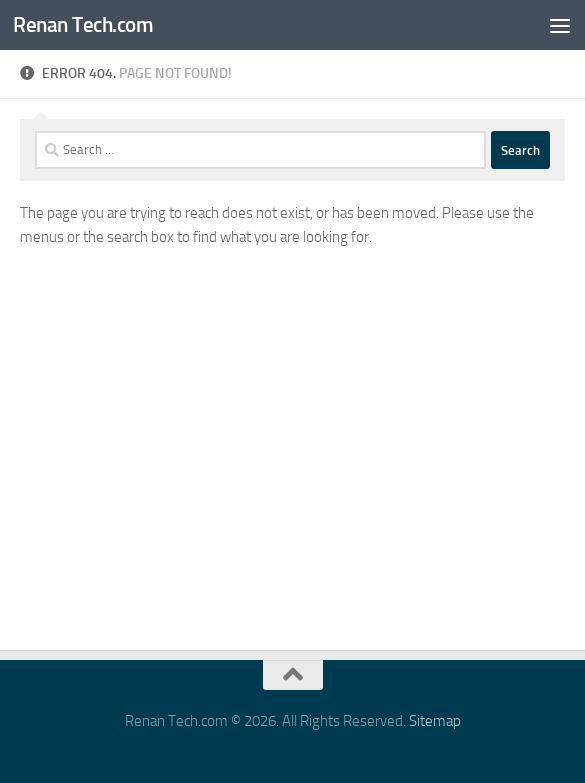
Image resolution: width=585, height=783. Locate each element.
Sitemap (435, 721)
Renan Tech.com (83, 24)
